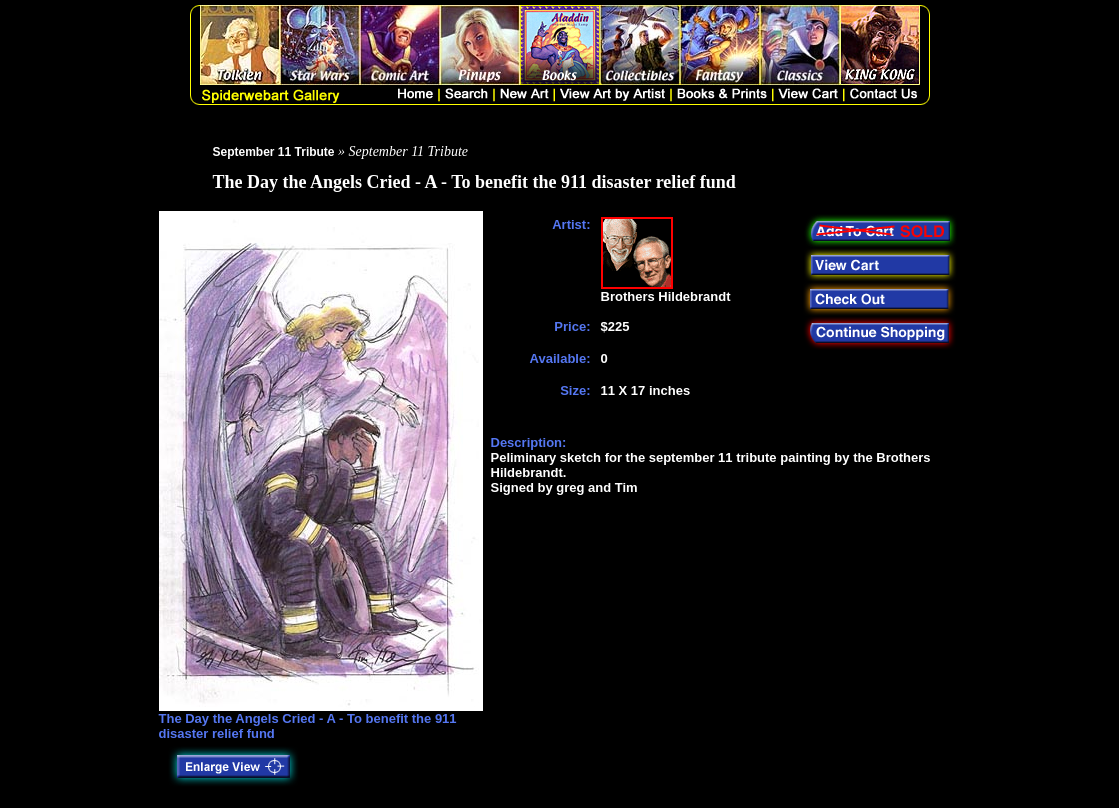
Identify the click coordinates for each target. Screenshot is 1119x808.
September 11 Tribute (274, 152)
